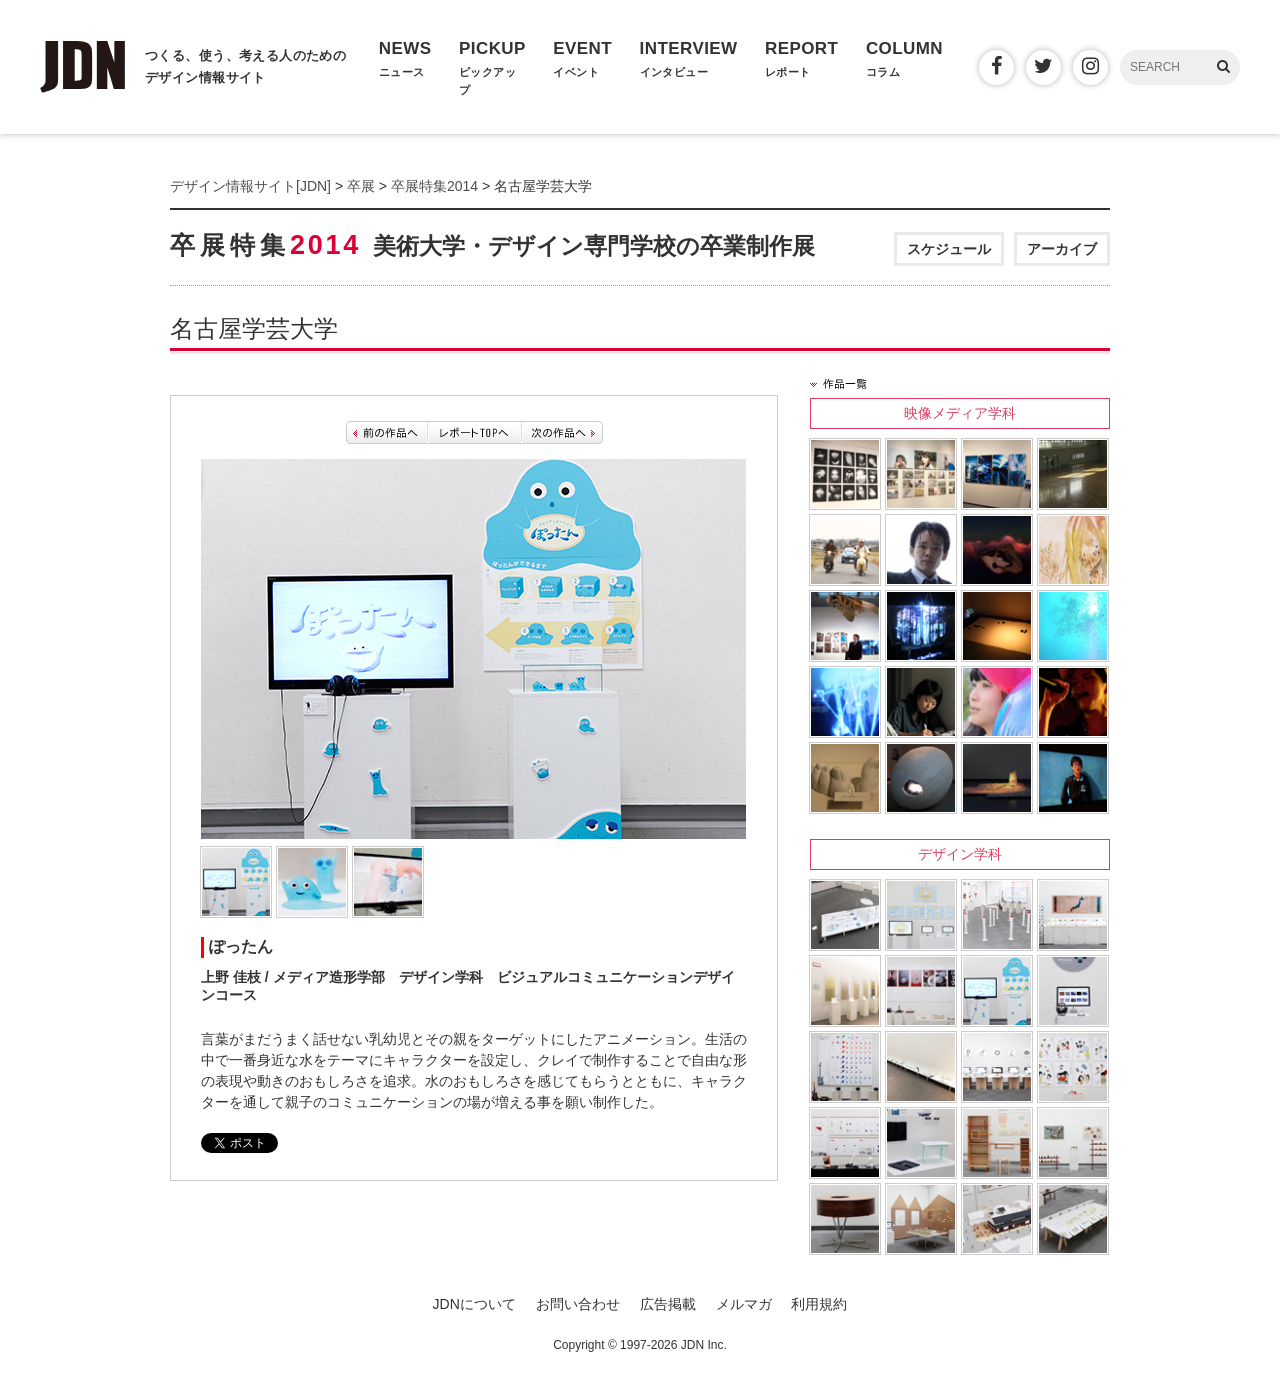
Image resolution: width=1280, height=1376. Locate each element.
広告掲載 (668, 1304)
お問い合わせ (578, 1304)
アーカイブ (1062, 249)
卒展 (361, 186)
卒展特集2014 (434, 186)
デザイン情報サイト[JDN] (250, 186)
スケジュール (949, 249)
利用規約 (819, 1304)
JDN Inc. (704, 1345)
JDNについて (474, 1304)
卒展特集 (492, 245)
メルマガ (744, 1304)
